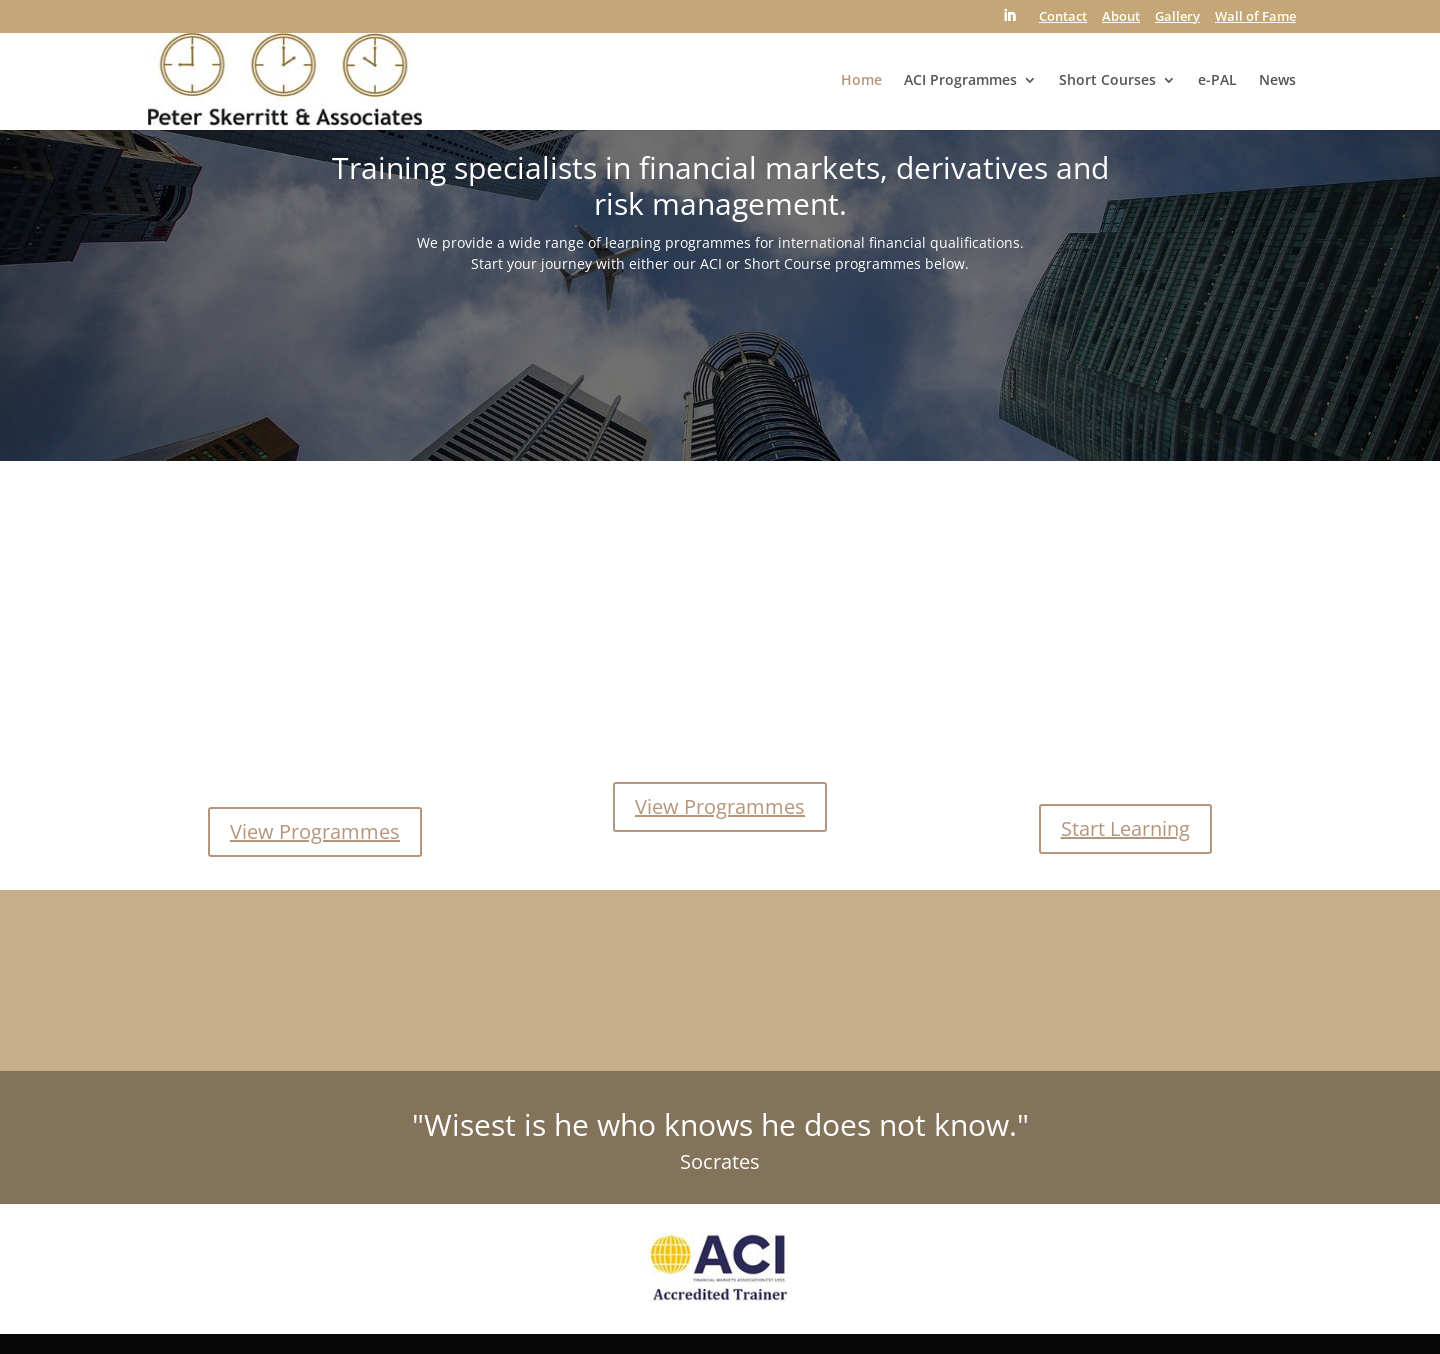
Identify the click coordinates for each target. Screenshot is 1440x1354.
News (1277, 81)
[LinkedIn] (1009, 21)
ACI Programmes (960, 81)
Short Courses (1107, 81)
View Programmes (315, 831)
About (1121, 17)
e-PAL (1217, 81)
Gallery (1177, 17)
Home (861, 81)
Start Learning (1125, 828)
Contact (1063, 17)
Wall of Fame (1255, 17)
